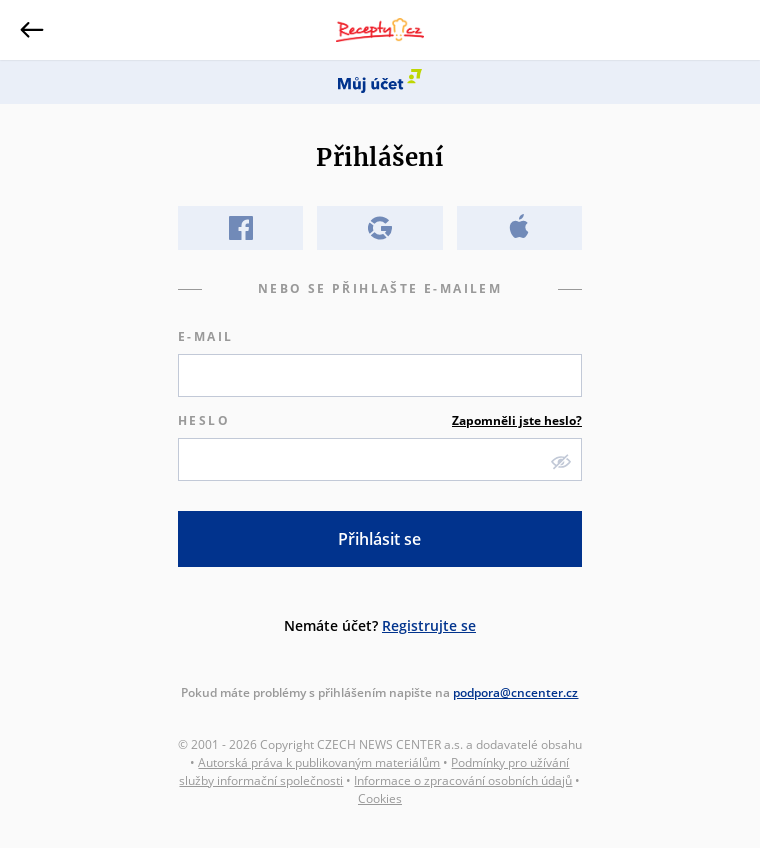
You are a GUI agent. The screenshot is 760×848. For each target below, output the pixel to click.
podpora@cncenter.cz (515, 692)
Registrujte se (429, 625)
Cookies (380, 798)
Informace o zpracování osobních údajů (463, 780)
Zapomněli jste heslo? (517, 420)
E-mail (205, 336)
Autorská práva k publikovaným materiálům (319, 762)
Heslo (380, 421)
